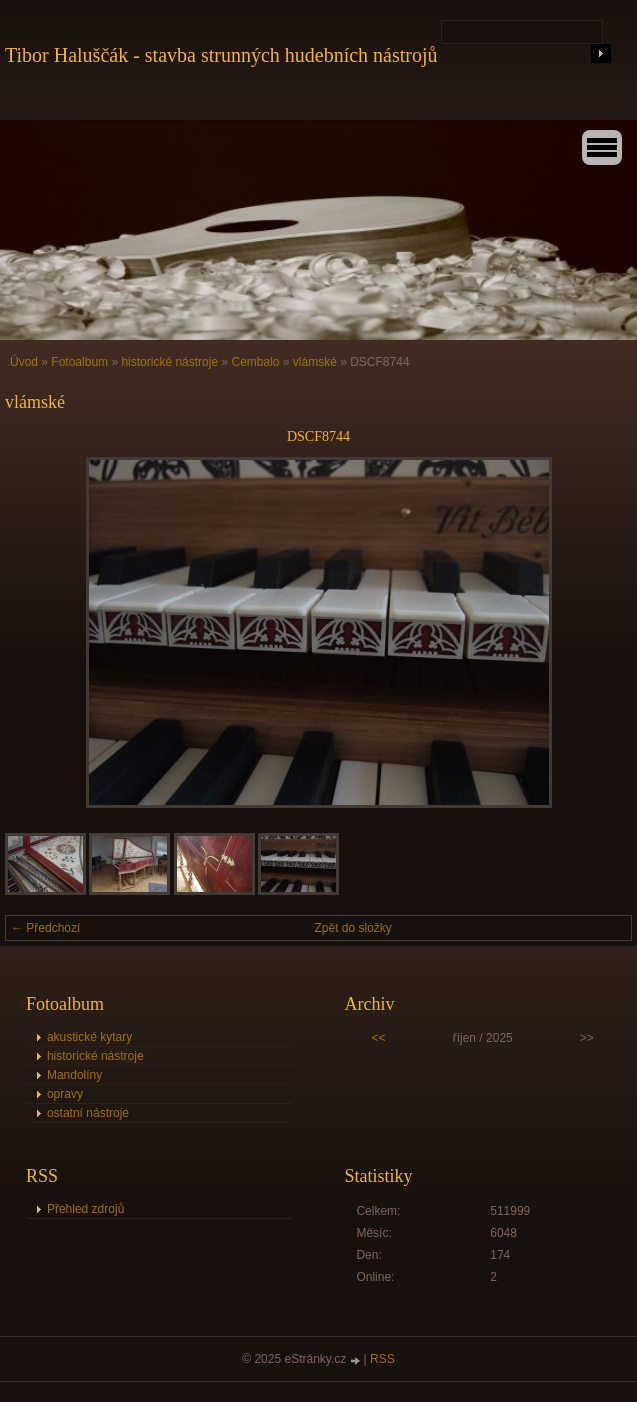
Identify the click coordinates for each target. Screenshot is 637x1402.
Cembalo (255, 362)
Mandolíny (74, 1075)
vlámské (315, 362)
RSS (382, 1359)
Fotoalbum (79, 362)
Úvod (24, 362)
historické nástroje (169, 362)
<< (379, 1038)
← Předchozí (45, 928)
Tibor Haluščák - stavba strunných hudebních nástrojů (221, 55)
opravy (65, 1094)
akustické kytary (89, 1037)
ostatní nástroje (88, 1113)
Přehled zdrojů (85, 1209)
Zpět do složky (353, 928)
